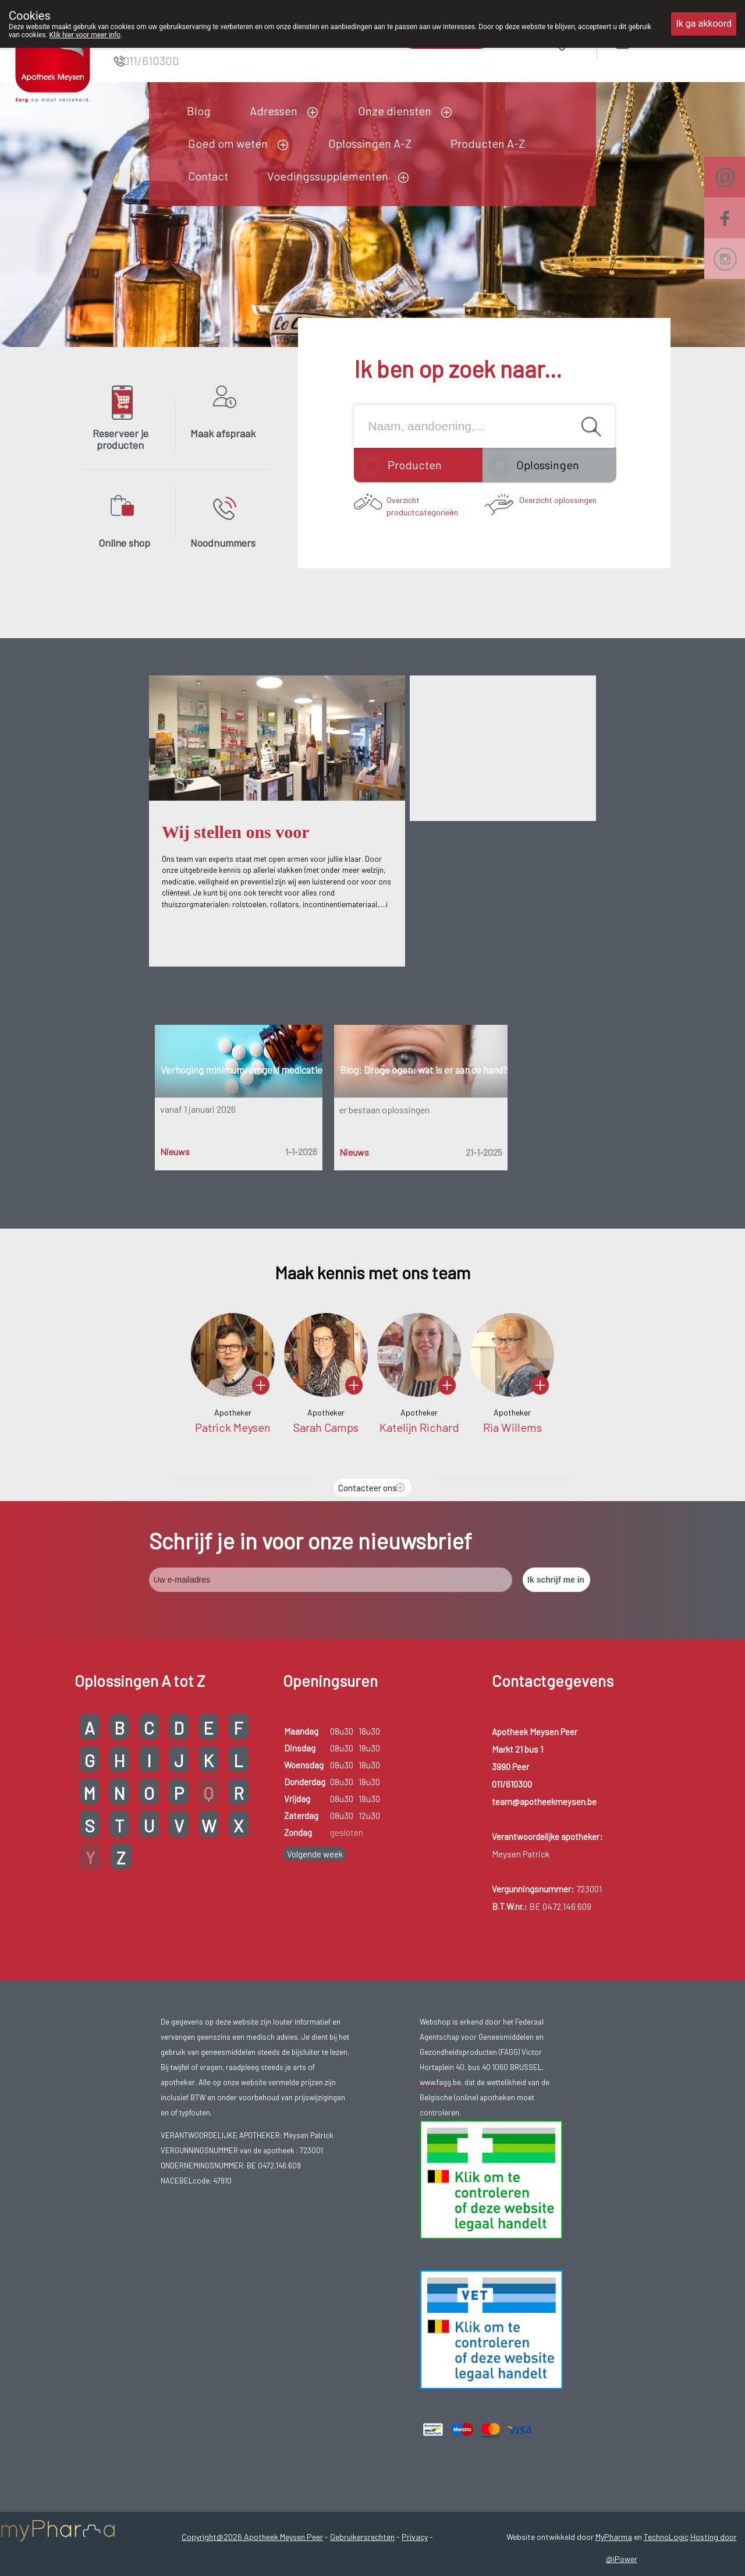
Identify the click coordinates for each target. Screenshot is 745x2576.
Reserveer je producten (120, 439)
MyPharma (613, 2537)
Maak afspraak (223, 433)
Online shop (124, 543)
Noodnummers (223, 543)
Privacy (415, 2537)
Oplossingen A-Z (369, 143)
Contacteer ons (367, 1487)
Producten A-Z (487, 143)
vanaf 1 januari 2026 (198, 1108)
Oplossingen (547, 465)
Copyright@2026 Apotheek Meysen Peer (252, 2537)
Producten (415, 465)
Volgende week (315, 1854)
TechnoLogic (666, 2537)
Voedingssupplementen (327, 176)
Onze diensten (394, 111)
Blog (199, 111)
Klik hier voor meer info (85, 35)
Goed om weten (228, 143)
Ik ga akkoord (704, 23)
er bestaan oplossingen (384, 1109)
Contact (208, 176)
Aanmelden (664, 41)
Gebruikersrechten (362, 2537)
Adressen (273, 111)
